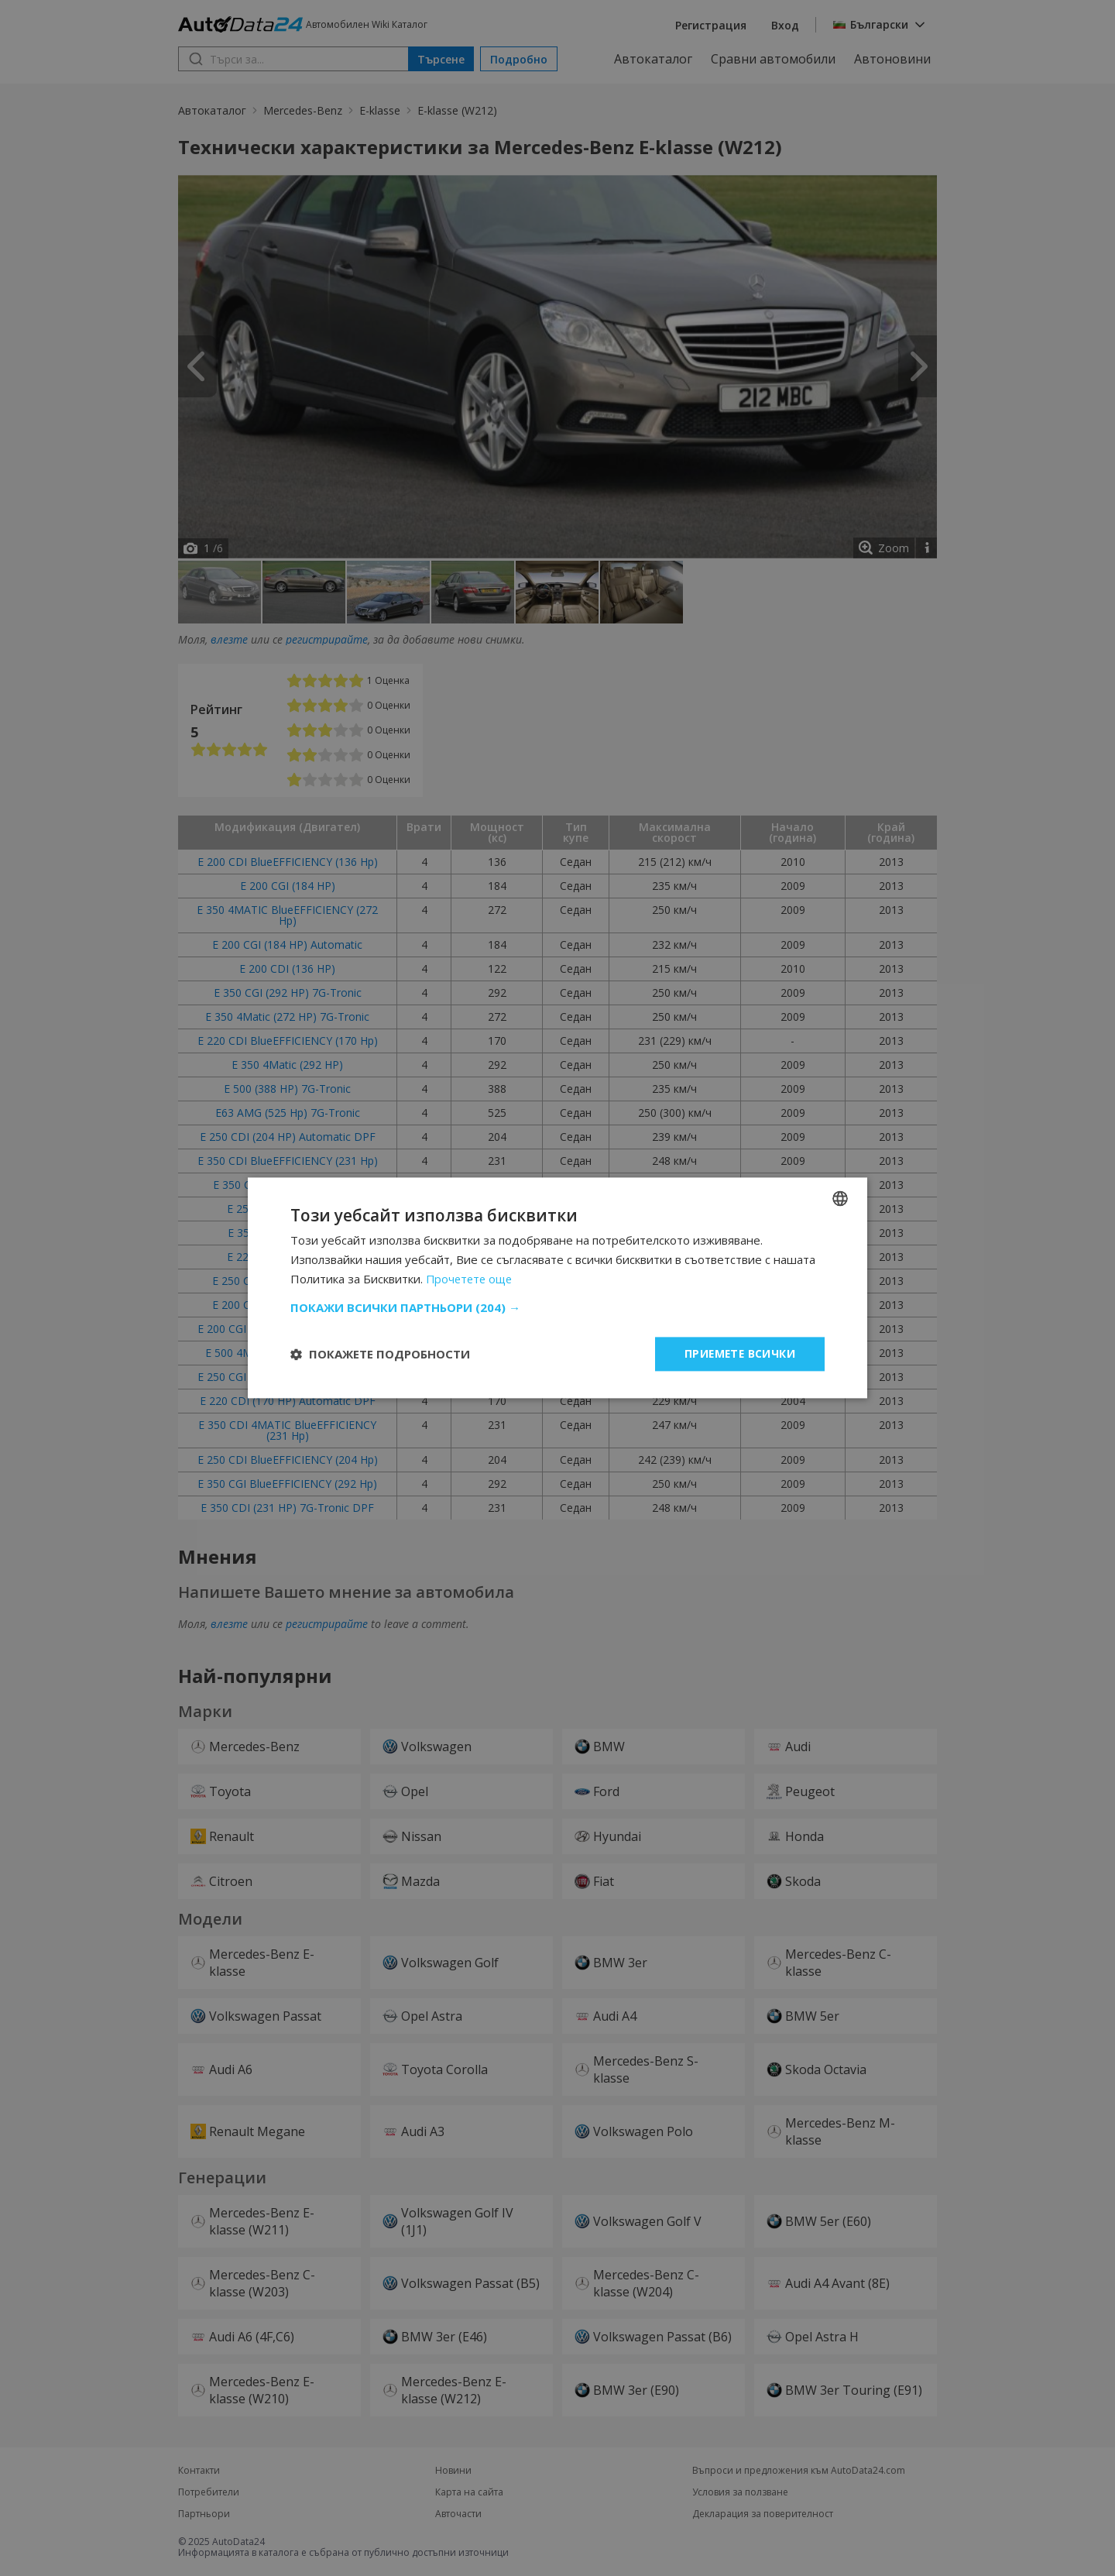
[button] (557, 1307)
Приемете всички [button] (738, 1353)
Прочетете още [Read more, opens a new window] (471, 1278)
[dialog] (557, 1288)
